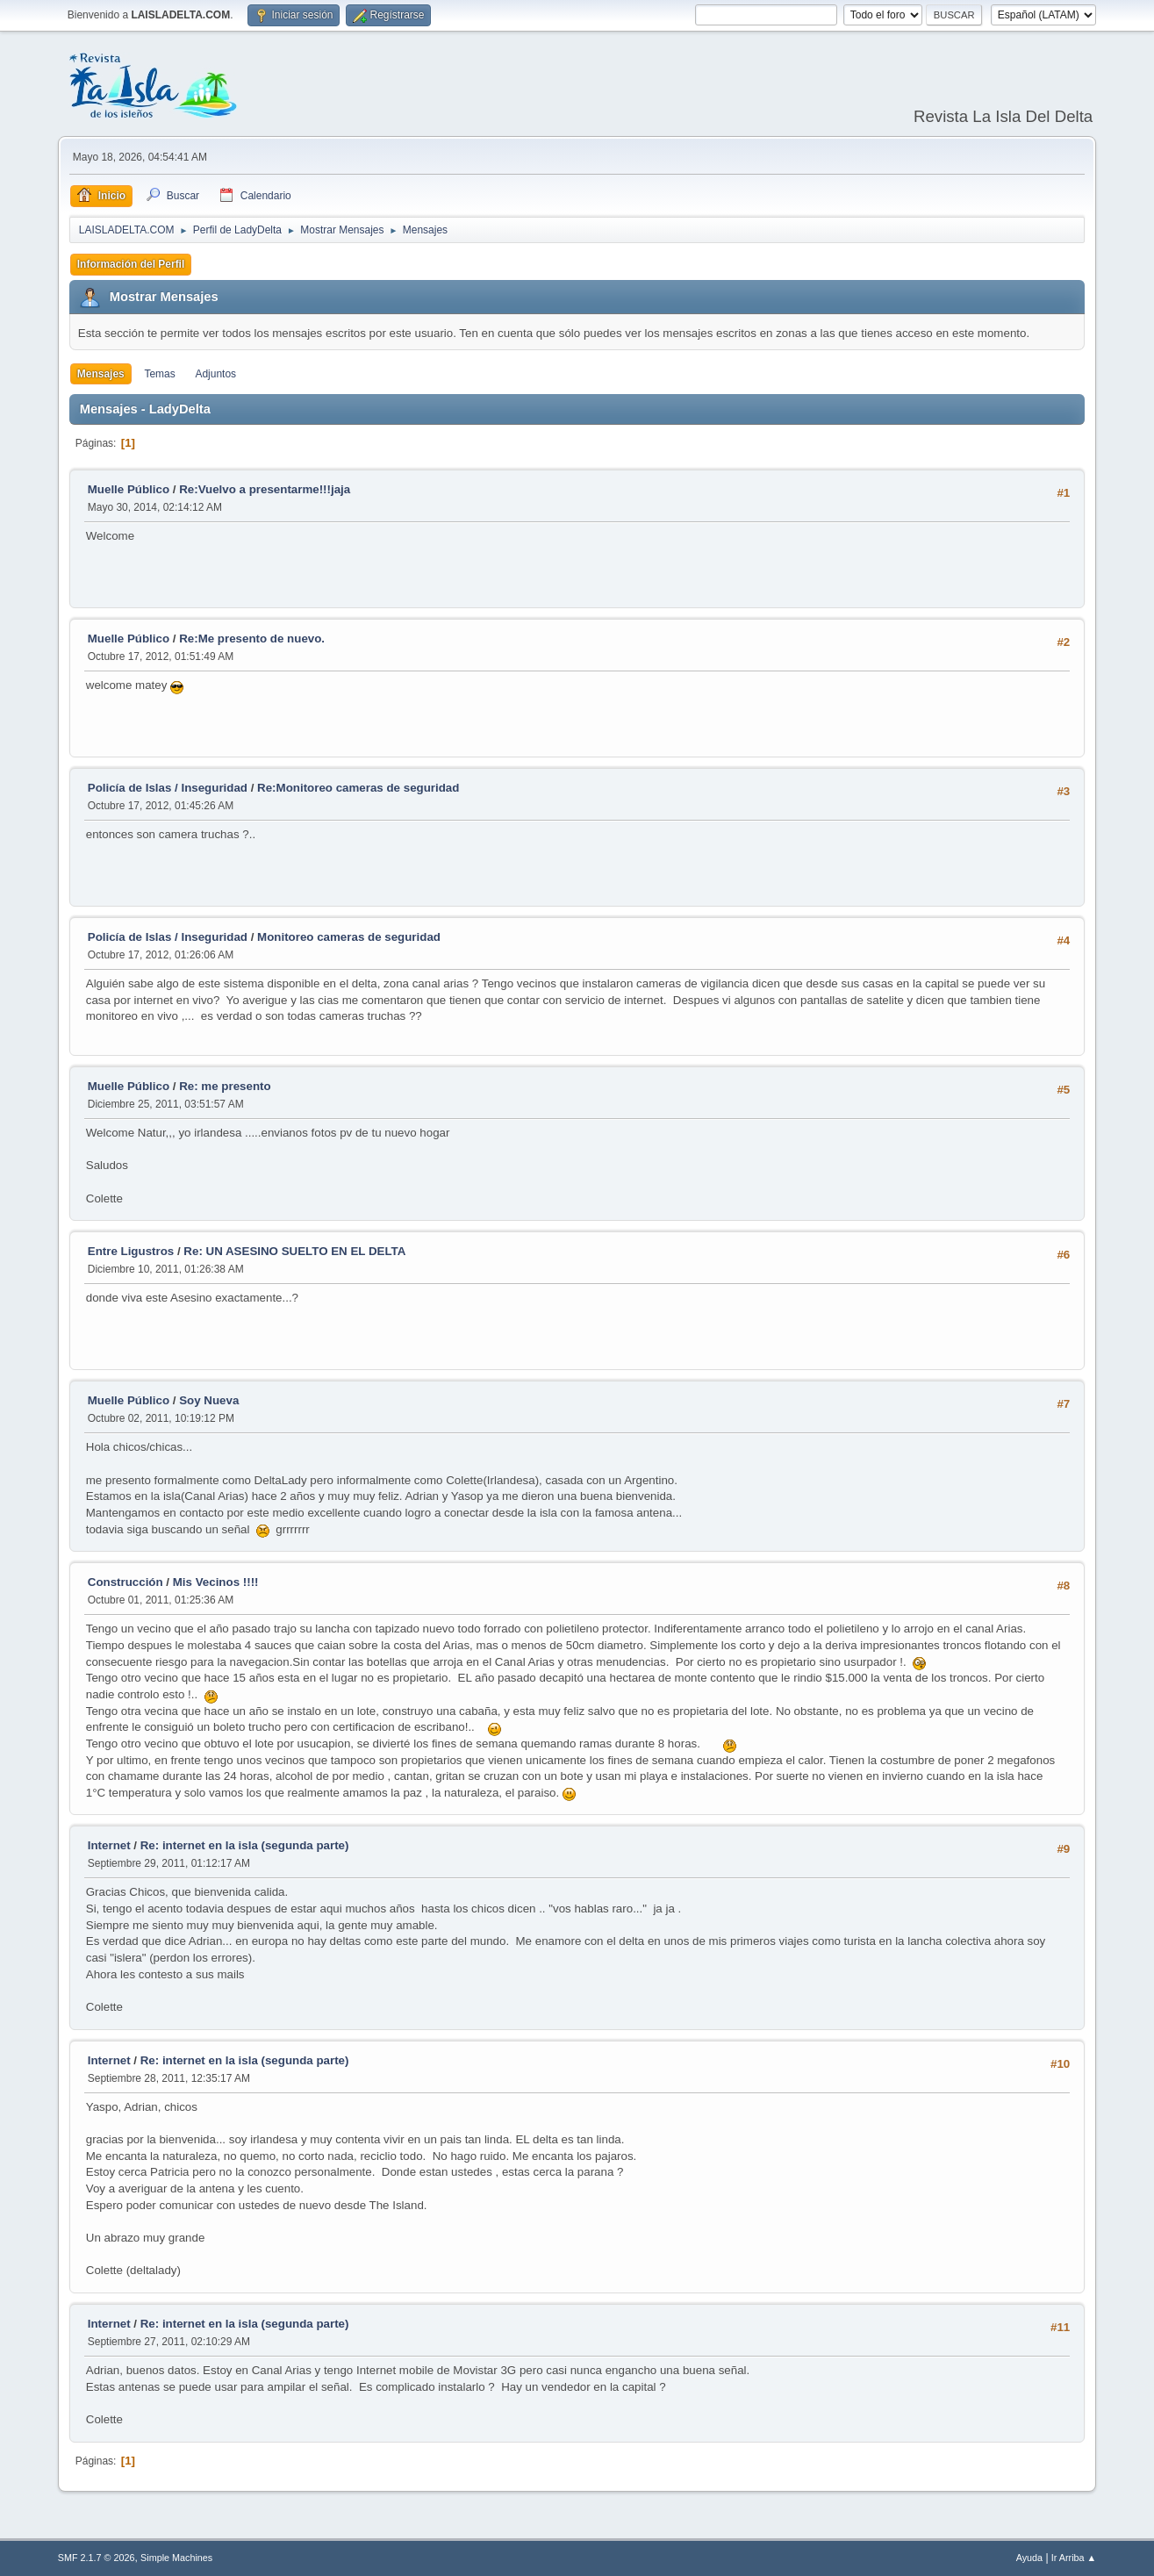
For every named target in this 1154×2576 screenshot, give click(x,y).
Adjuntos (215, 374)
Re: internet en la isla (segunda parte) (244, 1845)
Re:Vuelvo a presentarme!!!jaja (264, 489)
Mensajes (101, 374)
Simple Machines (176, 2557)
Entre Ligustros (131, 1251)
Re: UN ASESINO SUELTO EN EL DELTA (294, 1251)
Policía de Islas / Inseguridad (167, 787)
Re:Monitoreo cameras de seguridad (358, 787)
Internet (109, 1845)
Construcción (125, 1582)
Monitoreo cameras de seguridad (349, 937)
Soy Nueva (209, 1400)
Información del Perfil (131, 264)
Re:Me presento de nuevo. (252, 638)
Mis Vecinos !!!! (216, 1582)
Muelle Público (128, 489)
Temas (159, 374)
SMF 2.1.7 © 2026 (96, 2557)
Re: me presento (224, 1086)
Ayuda (1029, 2557)
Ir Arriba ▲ (1073, 2557)
